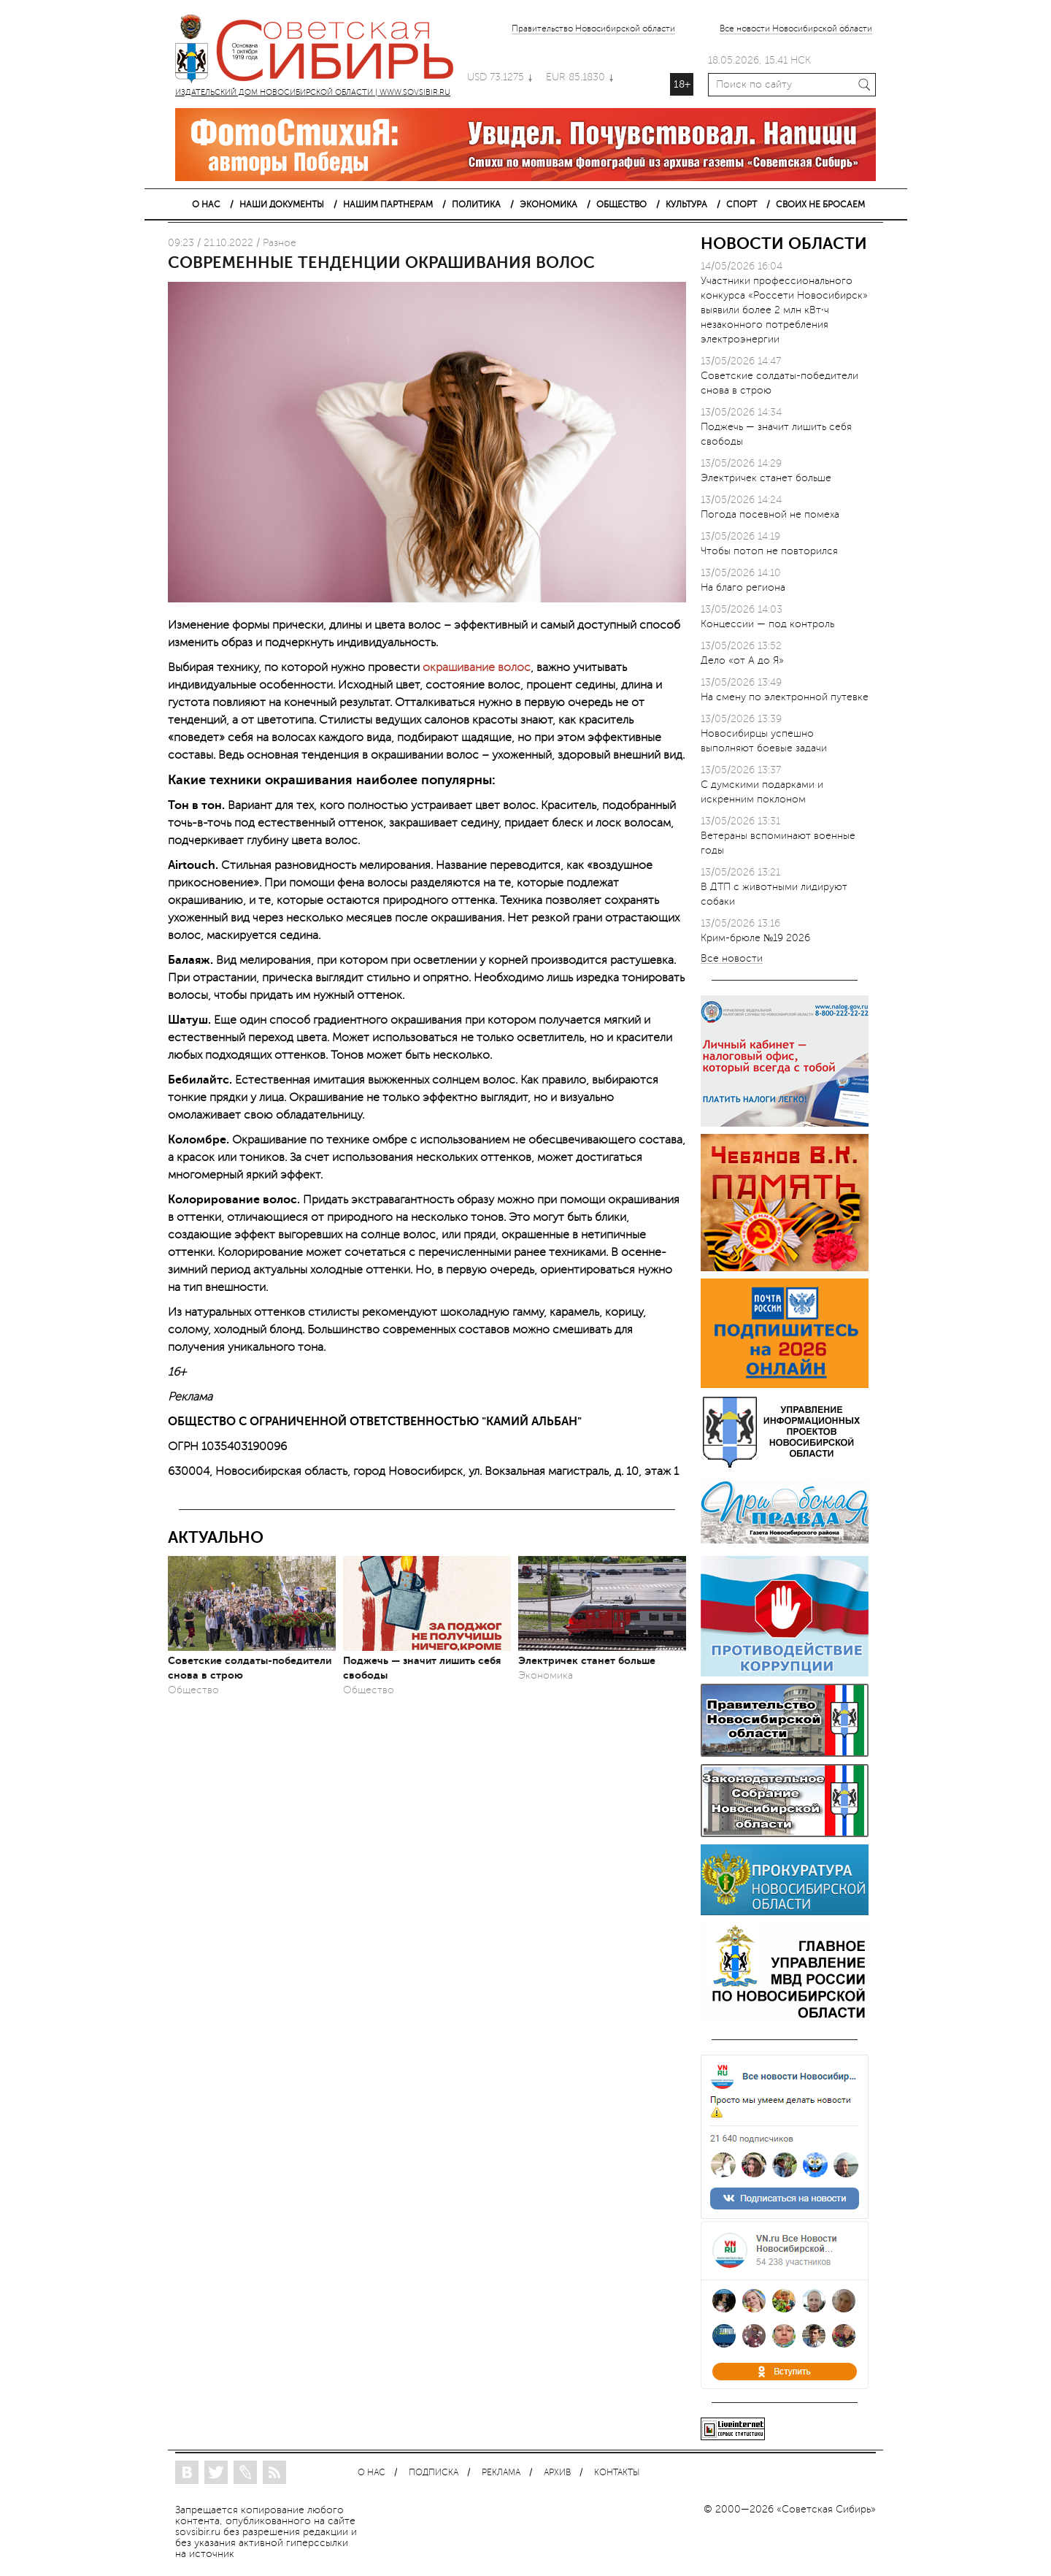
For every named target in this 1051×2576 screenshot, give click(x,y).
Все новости (732, 959)
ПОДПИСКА (433, 2472)
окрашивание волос (477, 667)
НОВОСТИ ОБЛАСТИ (784, 243)
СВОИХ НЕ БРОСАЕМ (820, 204)
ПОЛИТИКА (476, 204)
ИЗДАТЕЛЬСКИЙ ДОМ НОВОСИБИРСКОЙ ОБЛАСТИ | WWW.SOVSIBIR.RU (321, 51)
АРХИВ (557, 2472)
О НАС (206, 204)
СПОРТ (741, 204)
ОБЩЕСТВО (621, 204)
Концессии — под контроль (767, 623)
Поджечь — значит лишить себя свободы (422, 1668)
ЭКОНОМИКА (548, 204)
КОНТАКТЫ (616, 2472)
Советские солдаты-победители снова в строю (249, 1668)
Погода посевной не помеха (770, 514)
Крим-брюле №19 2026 (755, 937)
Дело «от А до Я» (742, 660)
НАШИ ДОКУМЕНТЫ (281, 204)
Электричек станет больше (586, 1660)
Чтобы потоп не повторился (769, 550)
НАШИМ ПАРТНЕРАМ (388, 204)
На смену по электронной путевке (785, 696)
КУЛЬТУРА (686, 204)
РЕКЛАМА (501, 2472)
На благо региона (743, 587)
